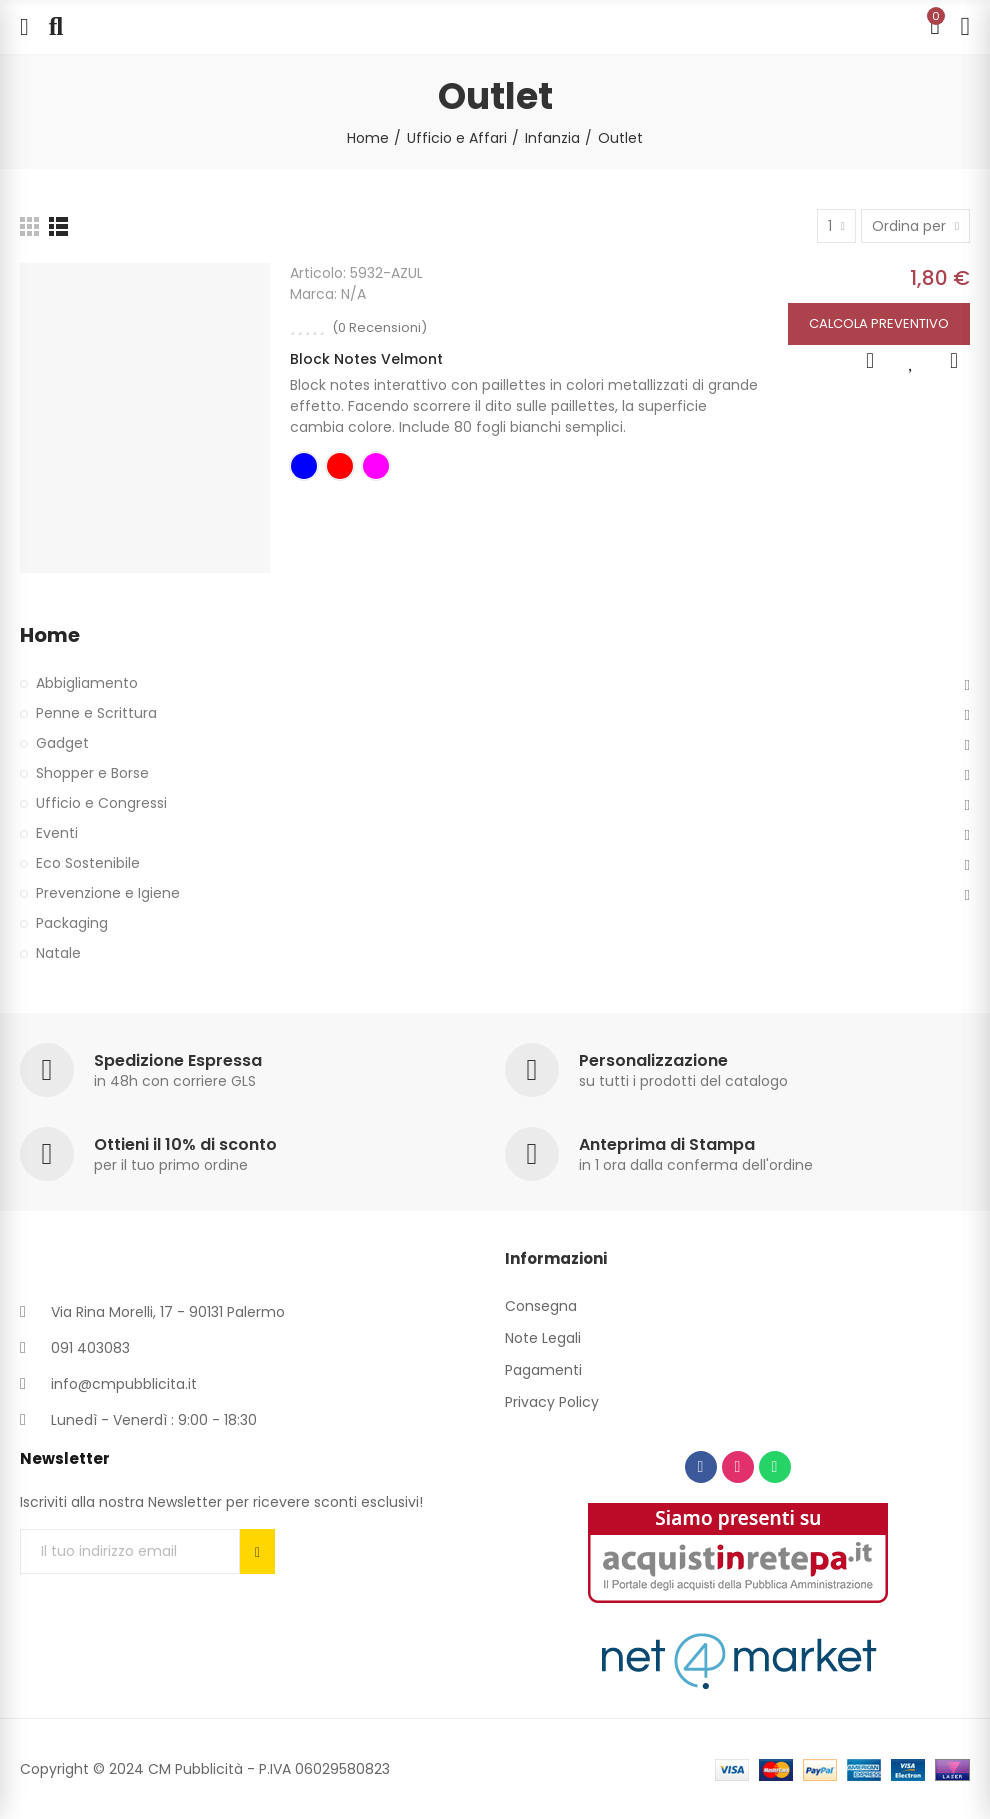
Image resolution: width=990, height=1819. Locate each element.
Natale (58, 953)
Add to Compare (954, 361)
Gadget (62, 743)
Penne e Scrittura (96, 713)
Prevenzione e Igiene (108, 893)
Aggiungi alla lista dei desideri (912, 361)
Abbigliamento (87, 683)
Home (50, 635)
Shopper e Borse (92, 773)
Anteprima (870, 361)
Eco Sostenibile (88, 863)
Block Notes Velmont (366, 359)
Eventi (57, 833)
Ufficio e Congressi (101, 803)
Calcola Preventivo (879, 323)
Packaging (72, 923)
